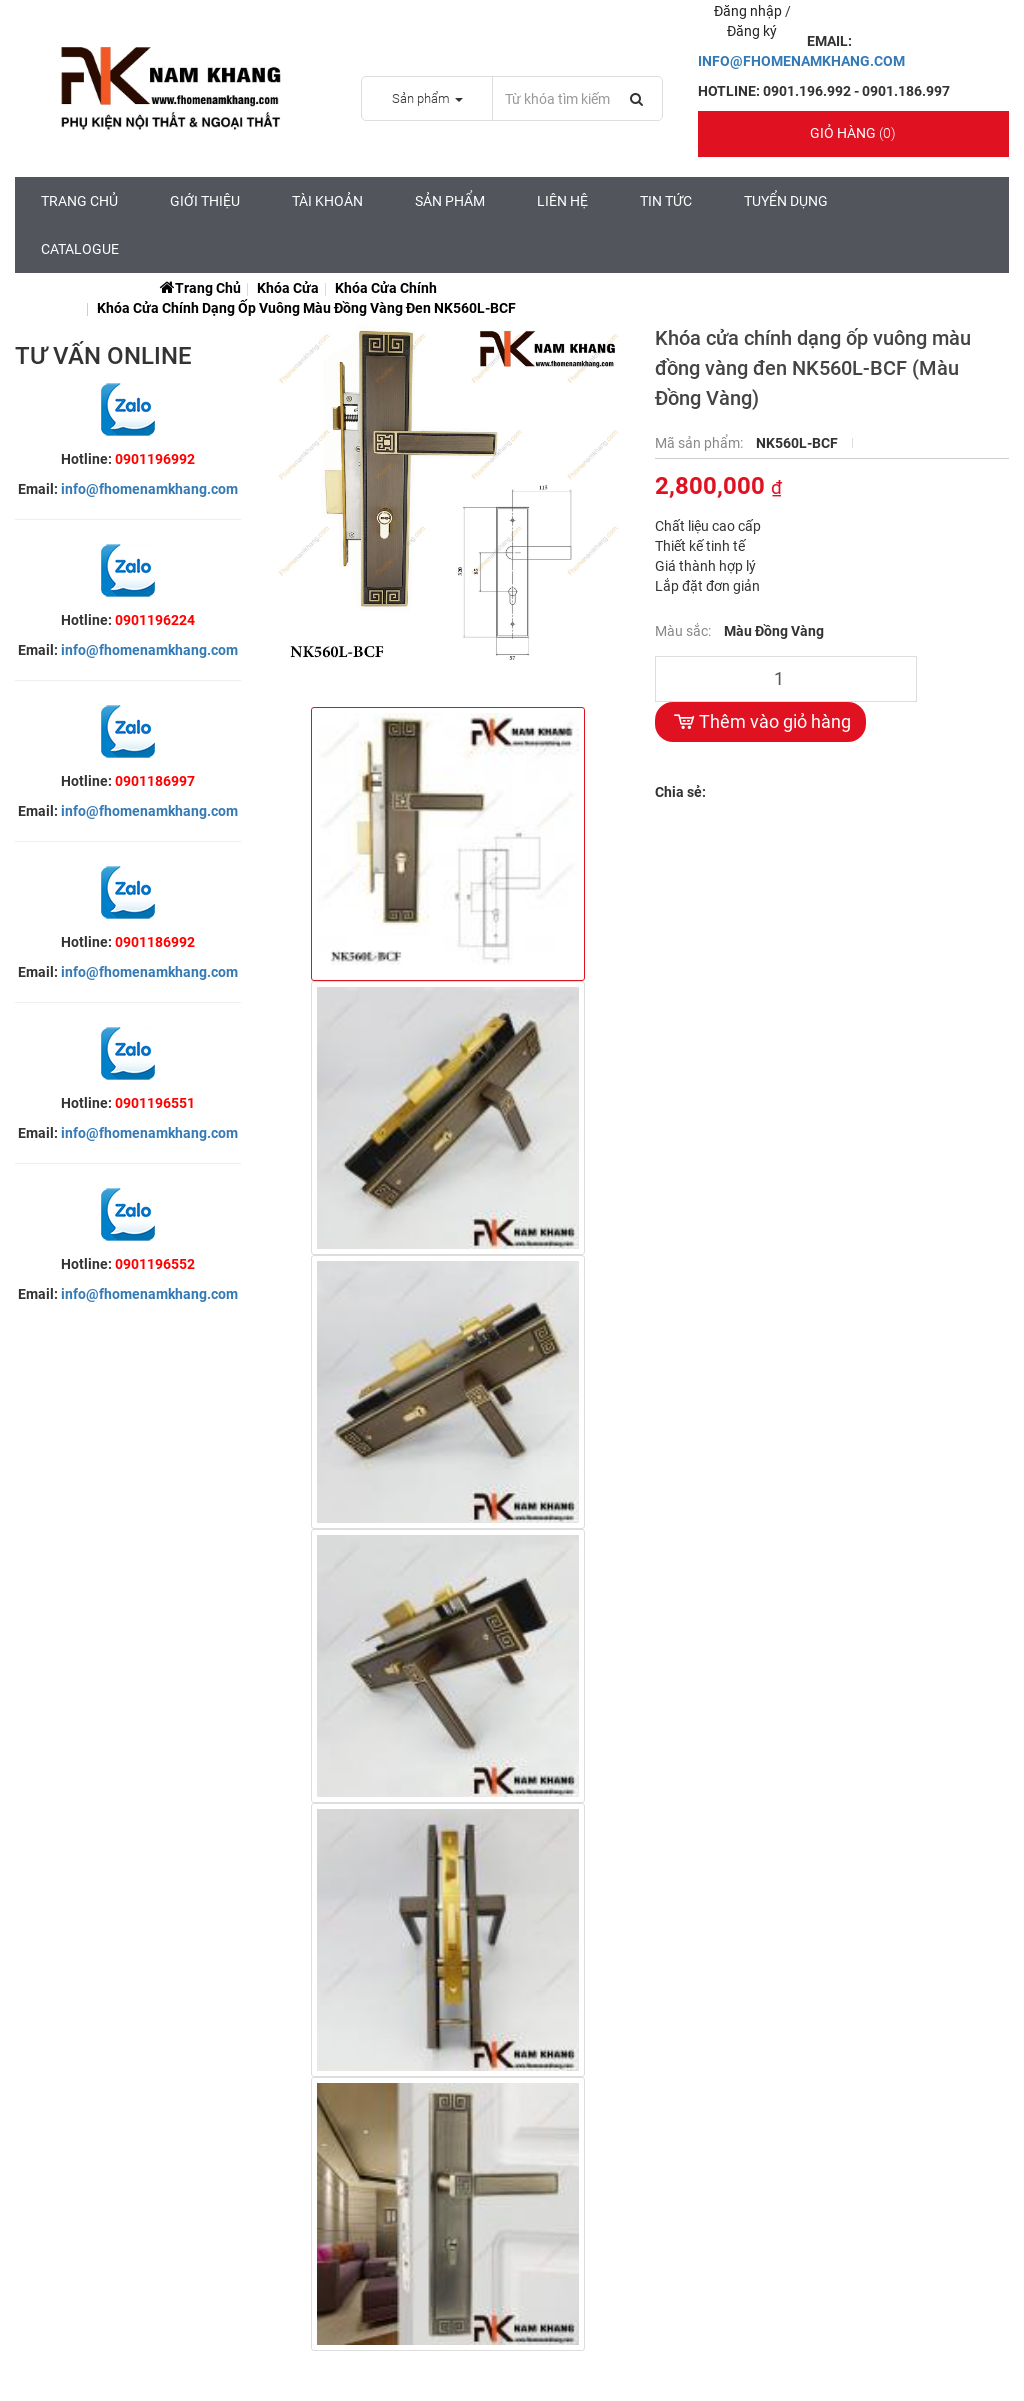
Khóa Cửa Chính (386, 288)
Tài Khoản (327, 201)
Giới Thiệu (205, 201)
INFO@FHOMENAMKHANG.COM (801, 61)
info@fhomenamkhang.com (149, 489)
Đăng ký (752, 31)
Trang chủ (79, 201)
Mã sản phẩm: (700, 443)
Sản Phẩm (450, 201)
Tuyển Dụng (786, 201)
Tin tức (666, 201)
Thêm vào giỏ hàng (760, 722)
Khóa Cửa (288, 288)
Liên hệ (562, 201)
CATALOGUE (80, 249)
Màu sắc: (684, 631)
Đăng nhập (749, 11)
